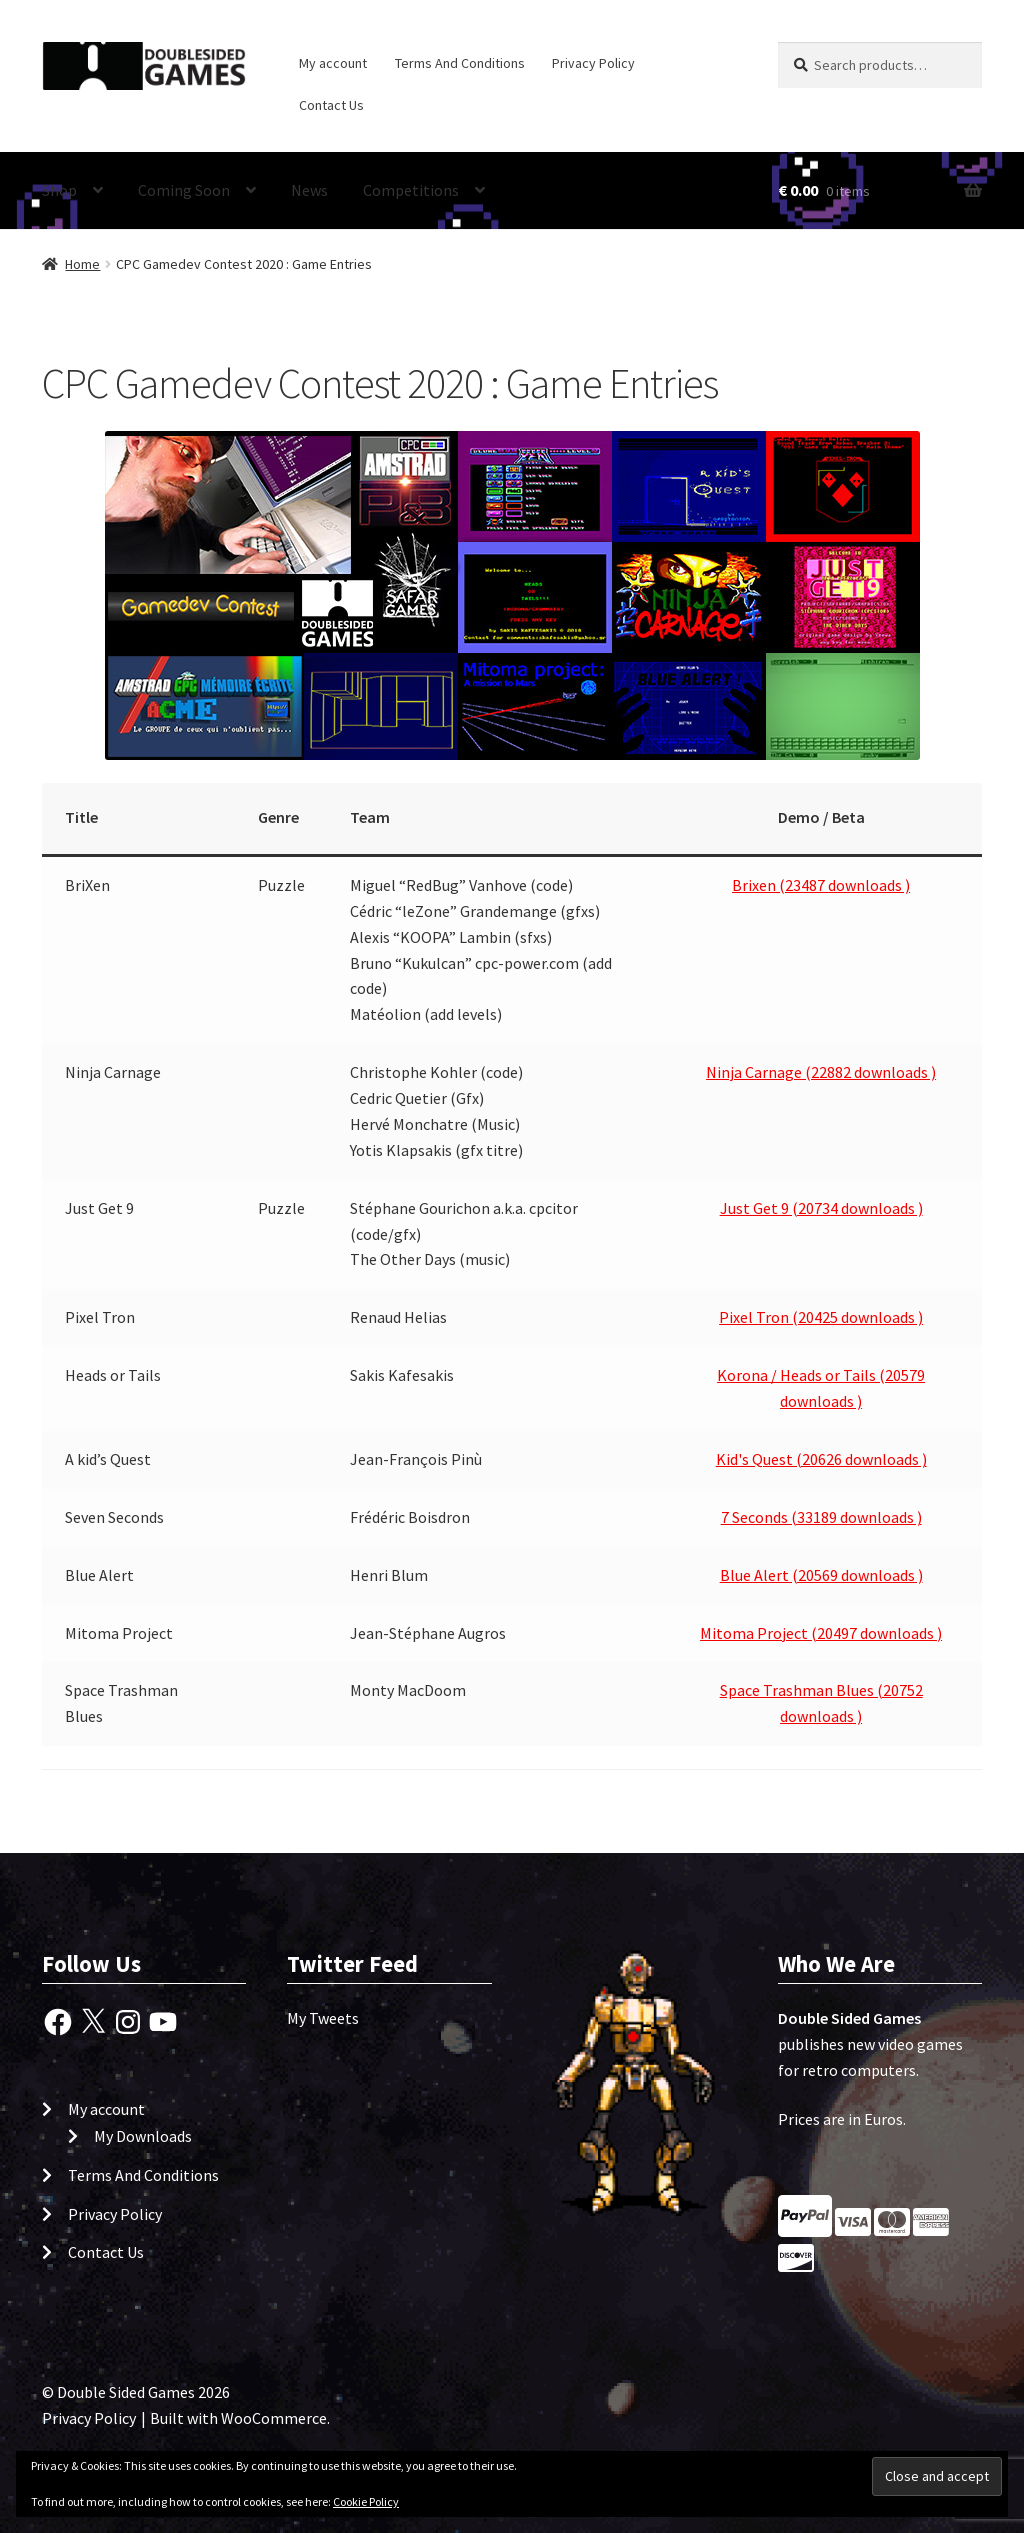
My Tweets (323, 2018)
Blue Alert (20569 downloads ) (821, 1575)
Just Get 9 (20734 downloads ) (821, 1208)
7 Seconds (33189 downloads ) (821, 1517)
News (309, 190)
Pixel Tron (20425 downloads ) (821, 1317)
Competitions (411, 190)
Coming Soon (184, 190)
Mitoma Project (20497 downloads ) (821, 1633)
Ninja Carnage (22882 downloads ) (821, 1072)
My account (333, 63)
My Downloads (143, 2136)
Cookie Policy (366, 2501)
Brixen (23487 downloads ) (821, 885)
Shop (59, 190)
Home (82, 264)
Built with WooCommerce (238, 2418)
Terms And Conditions (460, 63)
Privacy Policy (593, 63)
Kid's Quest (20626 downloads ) (821, 1459)
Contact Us (331, 105)
